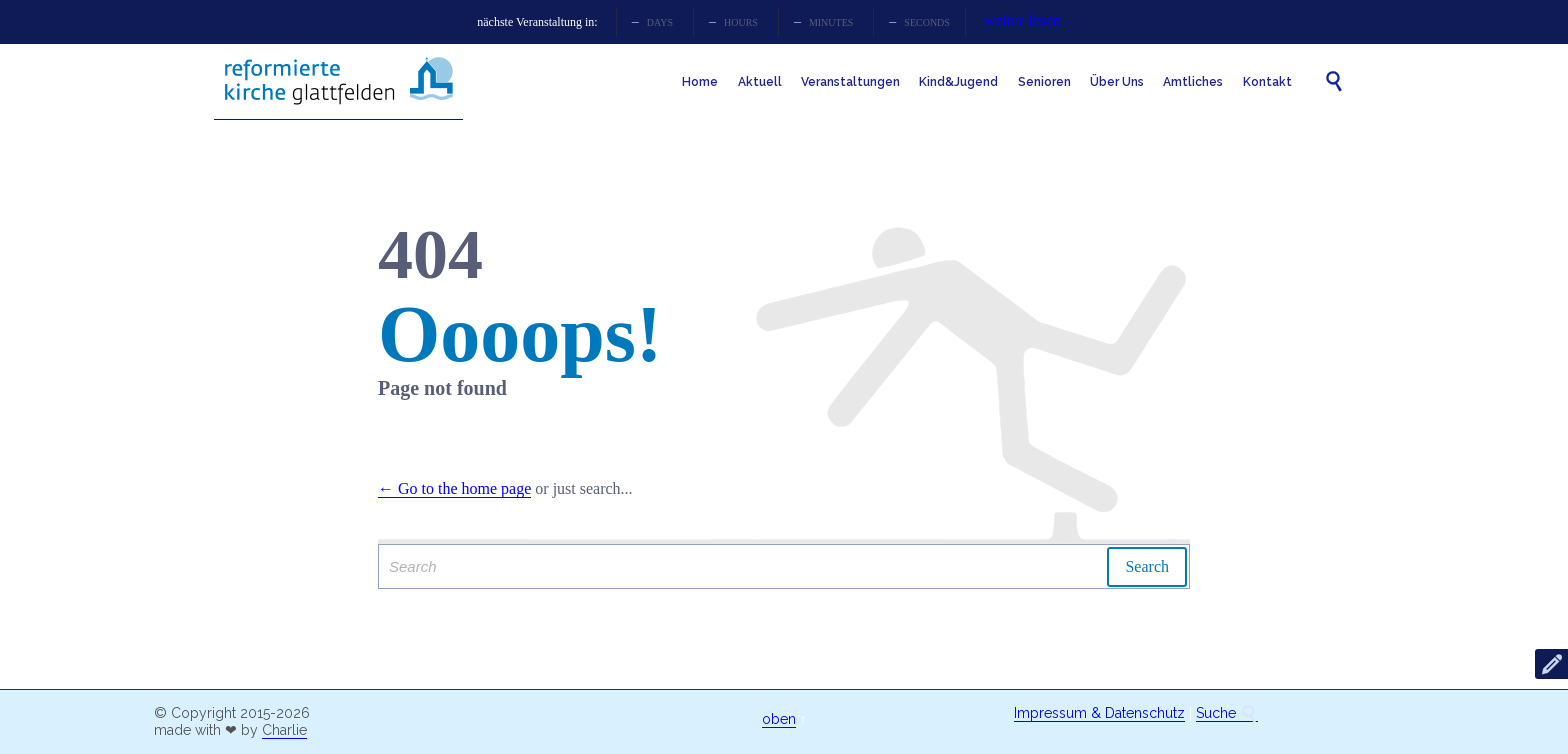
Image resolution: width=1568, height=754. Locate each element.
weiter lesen (1022, 20)
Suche (1227, 713)
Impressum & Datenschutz (1099, 713)
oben (779, 719)
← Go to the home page (454, 488)
